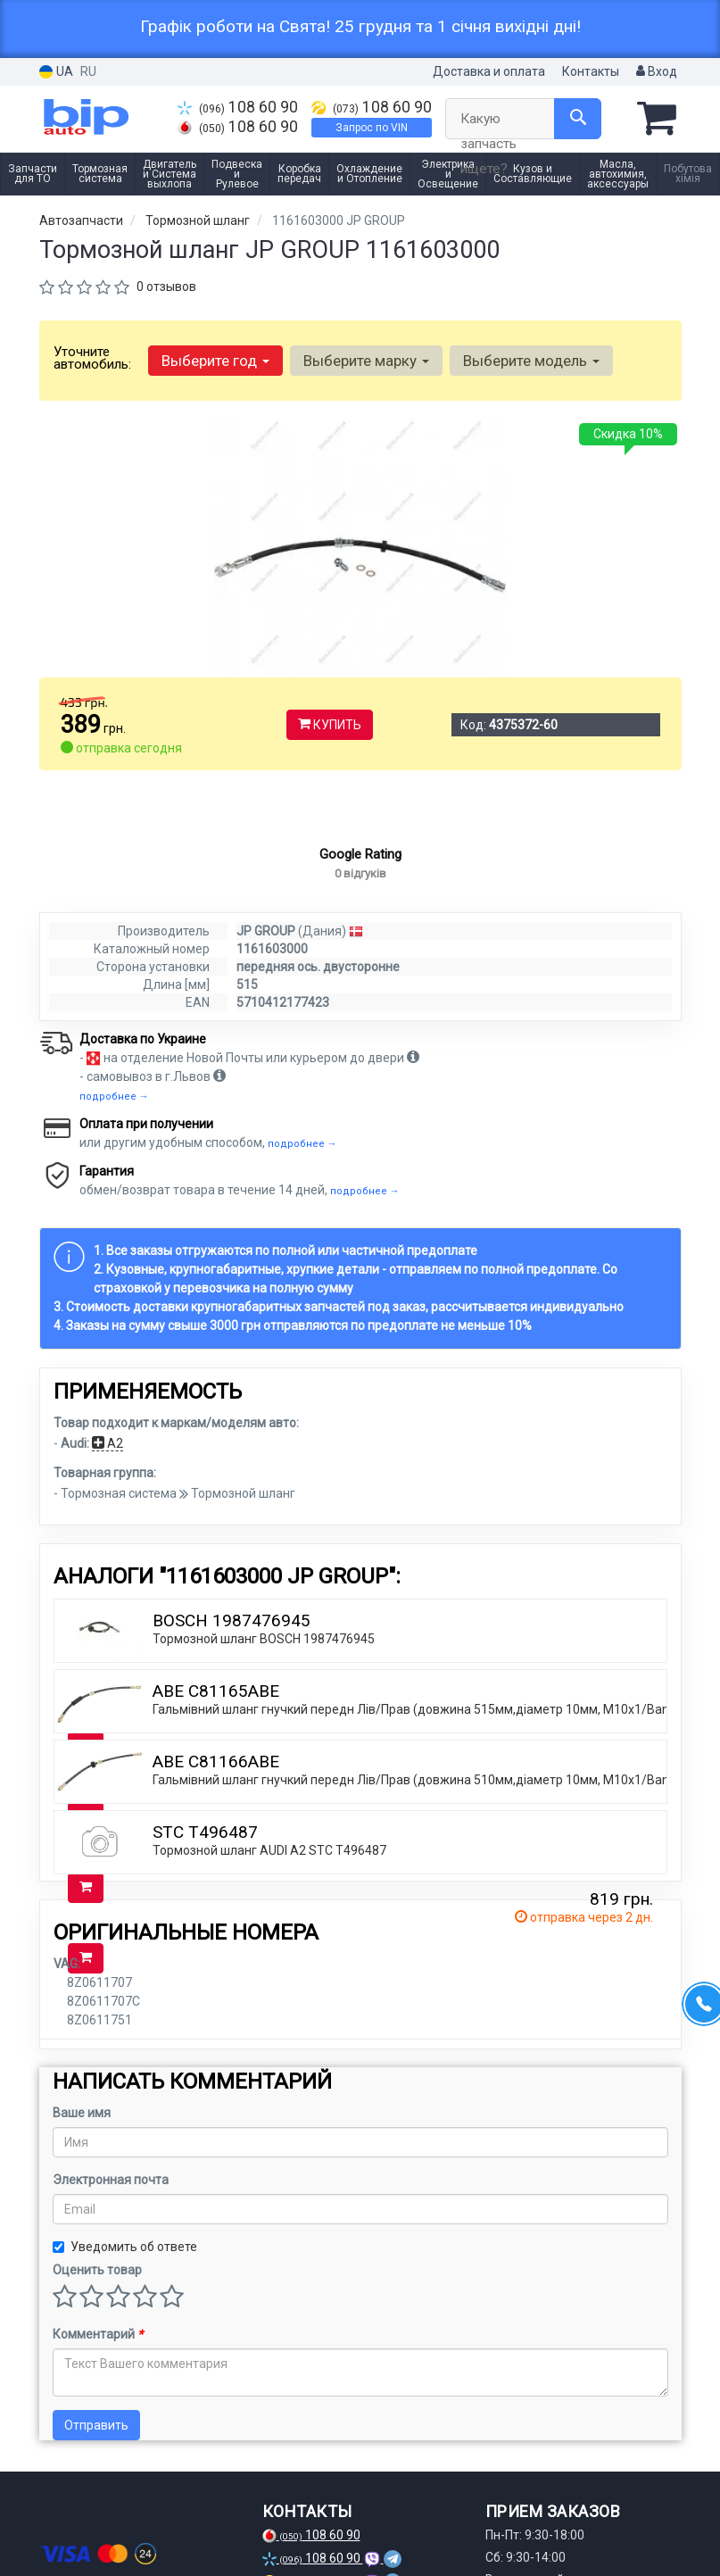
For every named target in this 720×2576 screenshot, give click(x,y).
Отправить (96, 2457)
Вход (656, 71)
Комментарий (98, 2366)
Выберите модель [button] (531, 361)
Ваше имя (82, 2145)
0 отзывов (166, 286)
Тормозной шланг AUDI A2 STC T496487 (269, 1882)
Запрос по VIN (371, 127)
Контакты (590, 71)
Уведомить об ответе (125, 2279)
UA (56, 71)
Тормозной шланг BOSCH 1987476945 (264, 1671)
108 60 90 (238, 107)
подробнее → (114, 1128)
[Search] (577, 118)
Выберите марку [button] (366, 361)
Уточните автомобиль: (92, 358)
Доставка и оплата (489, 71)
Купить (329, 725)
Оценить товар (97, 2302)
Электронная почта (111, 2212)
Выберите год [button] (215, 361)
